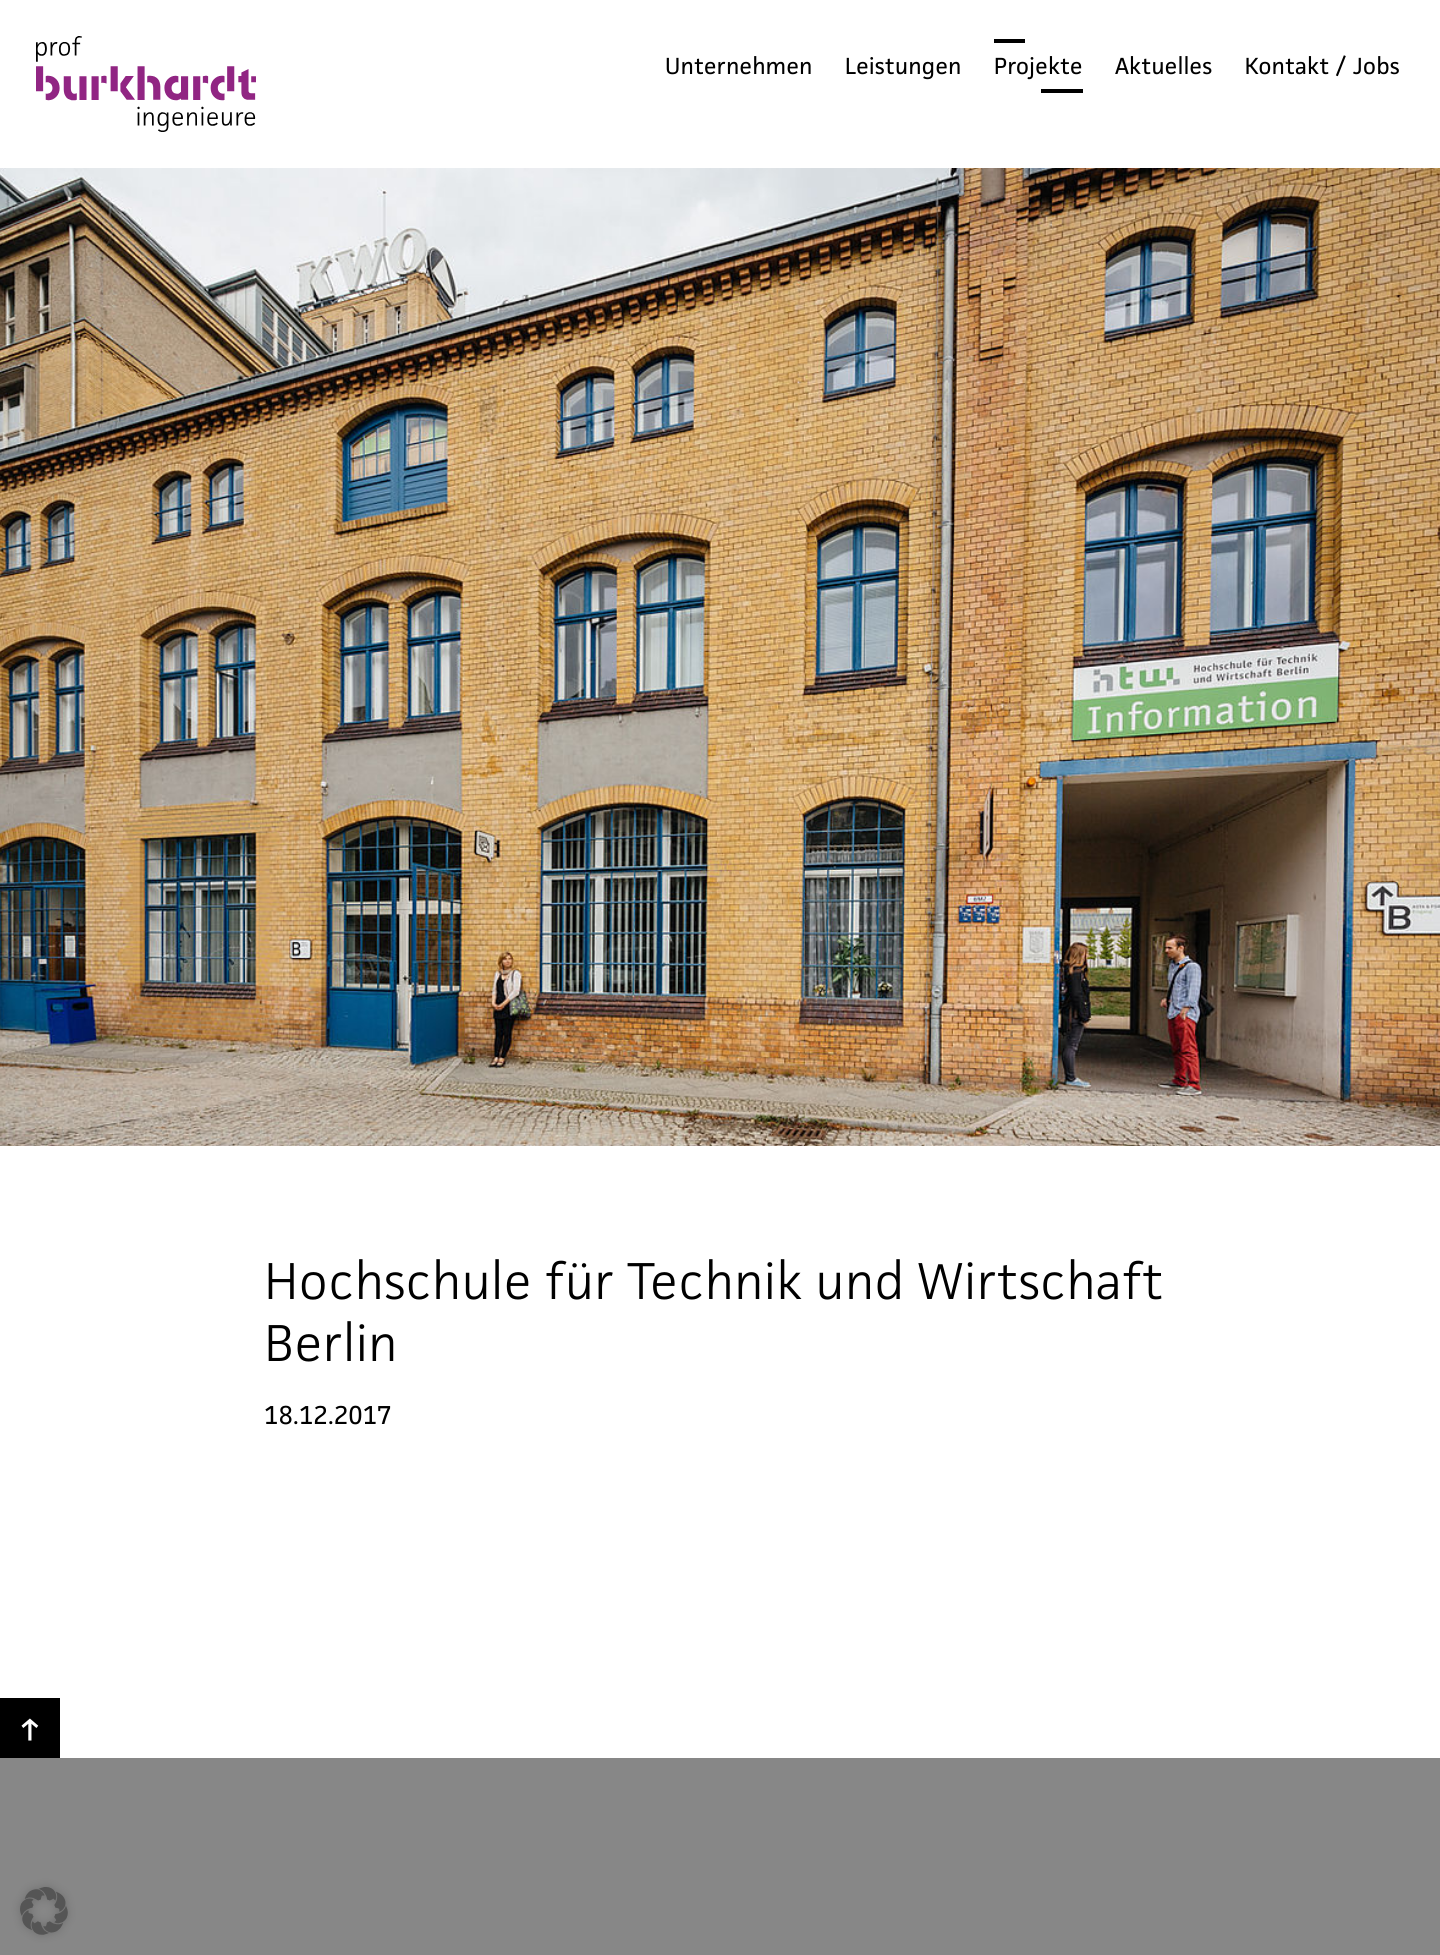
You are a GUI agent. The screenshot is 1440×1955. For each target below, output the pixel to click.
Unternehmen (739, 66)
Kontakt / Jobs (1322, 66)
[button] (44, 1911)
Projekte (1038, 66)
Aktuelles (1163, 66)
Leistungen (903, 66)
